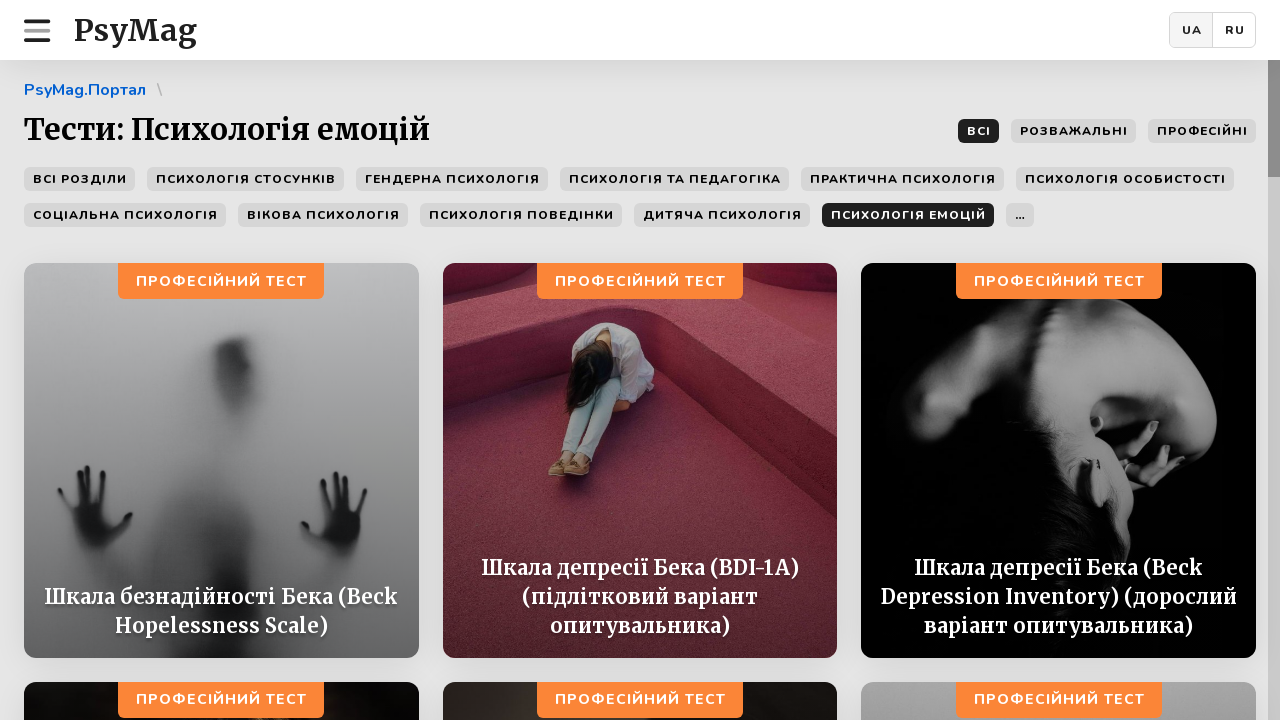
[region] (640, 390)
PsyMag (135, 30)
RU (1235, 30)
